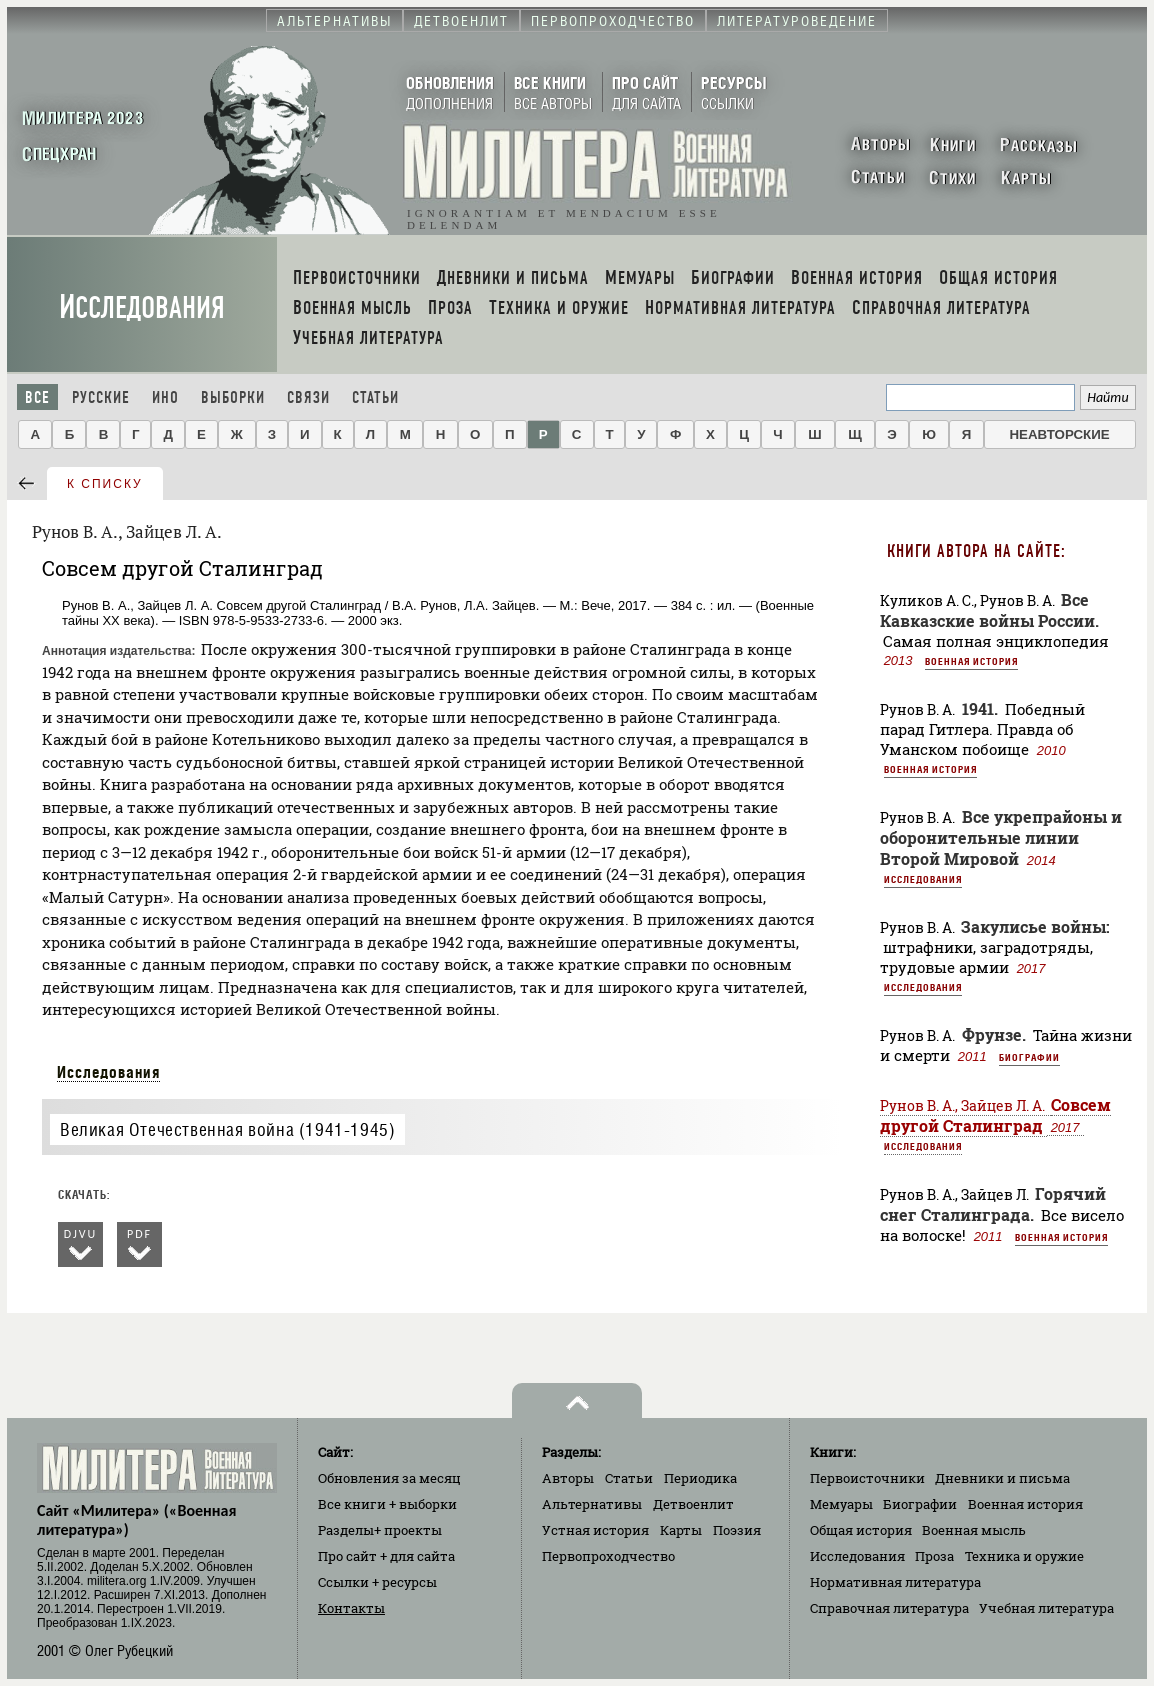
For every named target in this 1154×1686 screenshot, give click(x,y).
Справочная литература (889, 1608)
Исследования (142, 307)
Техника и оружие (1024, 1556)
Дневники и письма (1002, 1478)
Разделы (380, 1530)
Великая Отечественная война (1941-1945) (227, 1129)
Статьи (375, 397)
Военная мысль (974, 1530)
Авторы (568, 1478)
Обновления (389, 1478)
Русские (101, 397)
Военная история (971, 661)
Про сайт (386, 1556)
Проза (934, 1556)
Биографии (1029, 1057)
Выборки (233, 397)
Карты (681, 1530)
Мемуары (841, 1504)
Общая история (861, 1530)
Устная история (595, 1530)
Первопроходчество (608, 1556)
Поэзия (737, 1530)
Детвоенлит (693, 1504)
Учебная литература (1046, 1608)
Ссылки (377, 1582)
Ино (165, 397)
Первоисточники (867, 1478)
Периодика (700, 1478)
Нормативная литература (895, 1582)
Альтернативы (592, 1504)
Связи (308, 397)
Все (37, 397)
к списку (105, 484)
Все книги (387, 1504)
